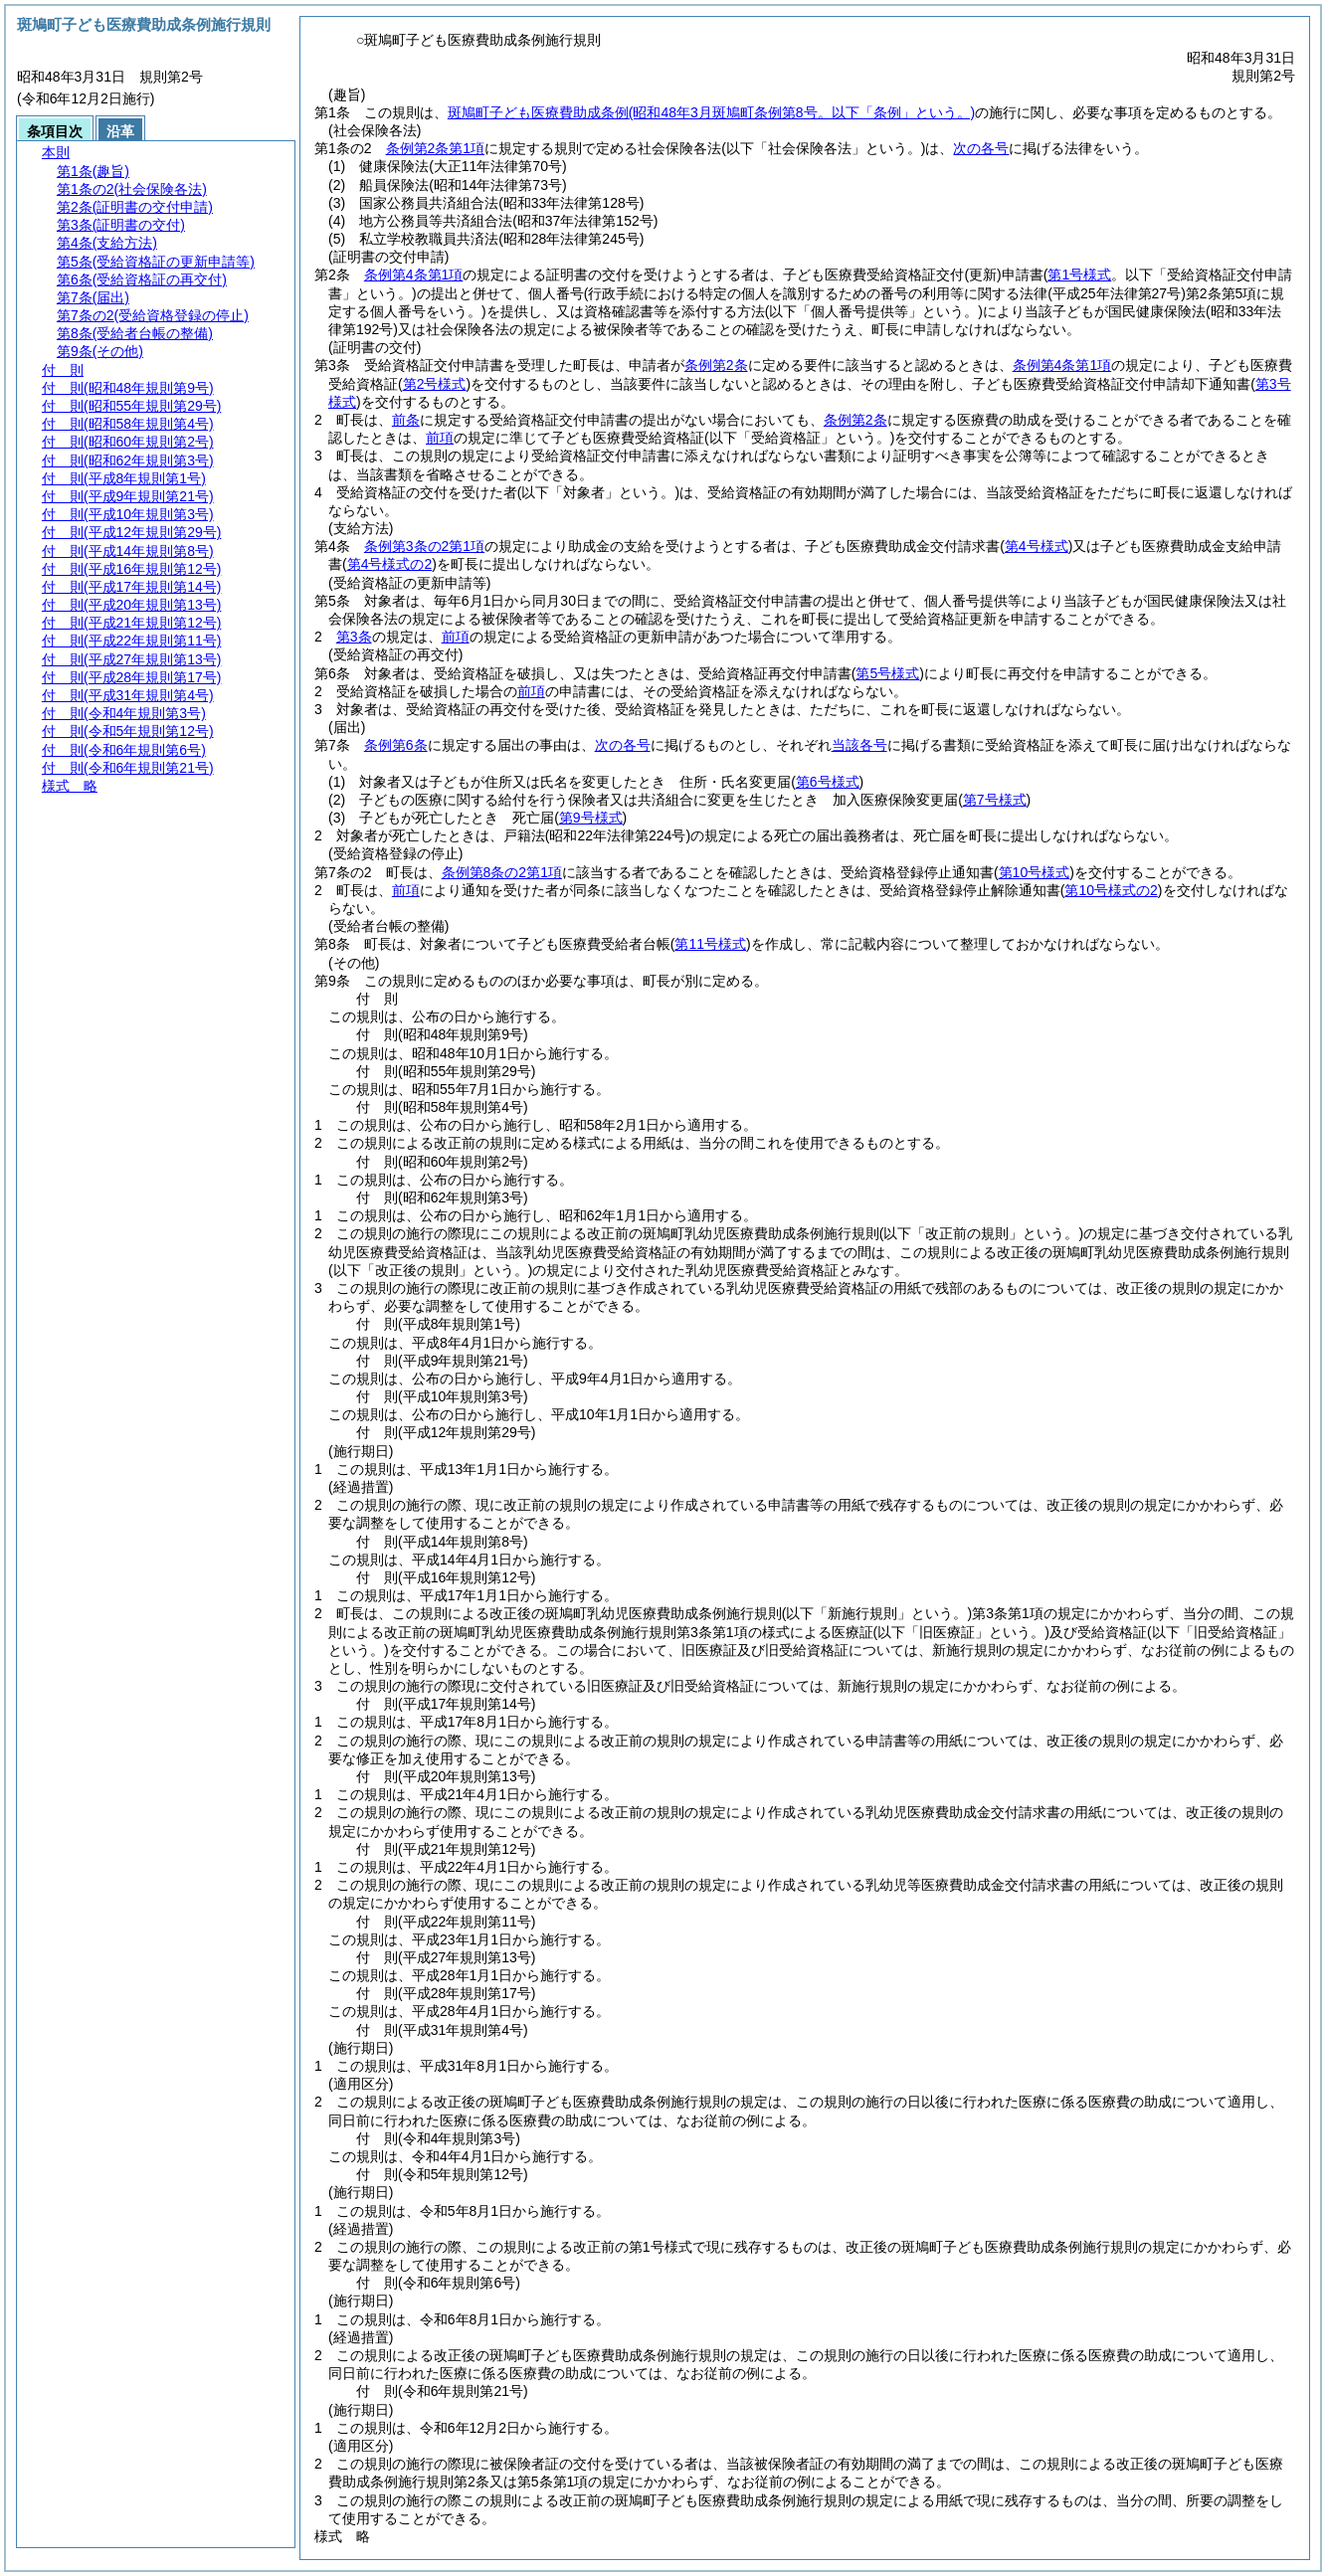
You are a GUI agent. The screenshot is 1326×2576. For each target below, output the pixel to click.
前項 (440, 438)
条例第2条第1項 (435, 148)
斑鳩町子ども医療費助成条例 (711, 112)
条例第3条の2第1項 (424, 546)
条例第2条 (716, 365)
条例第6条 (396, 745)
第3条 (354, 636)
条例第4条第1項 (414, 274)
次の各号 (981, 148)
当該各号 (859, 745)
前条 (406, 420)
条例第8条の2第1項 (502, 872)
